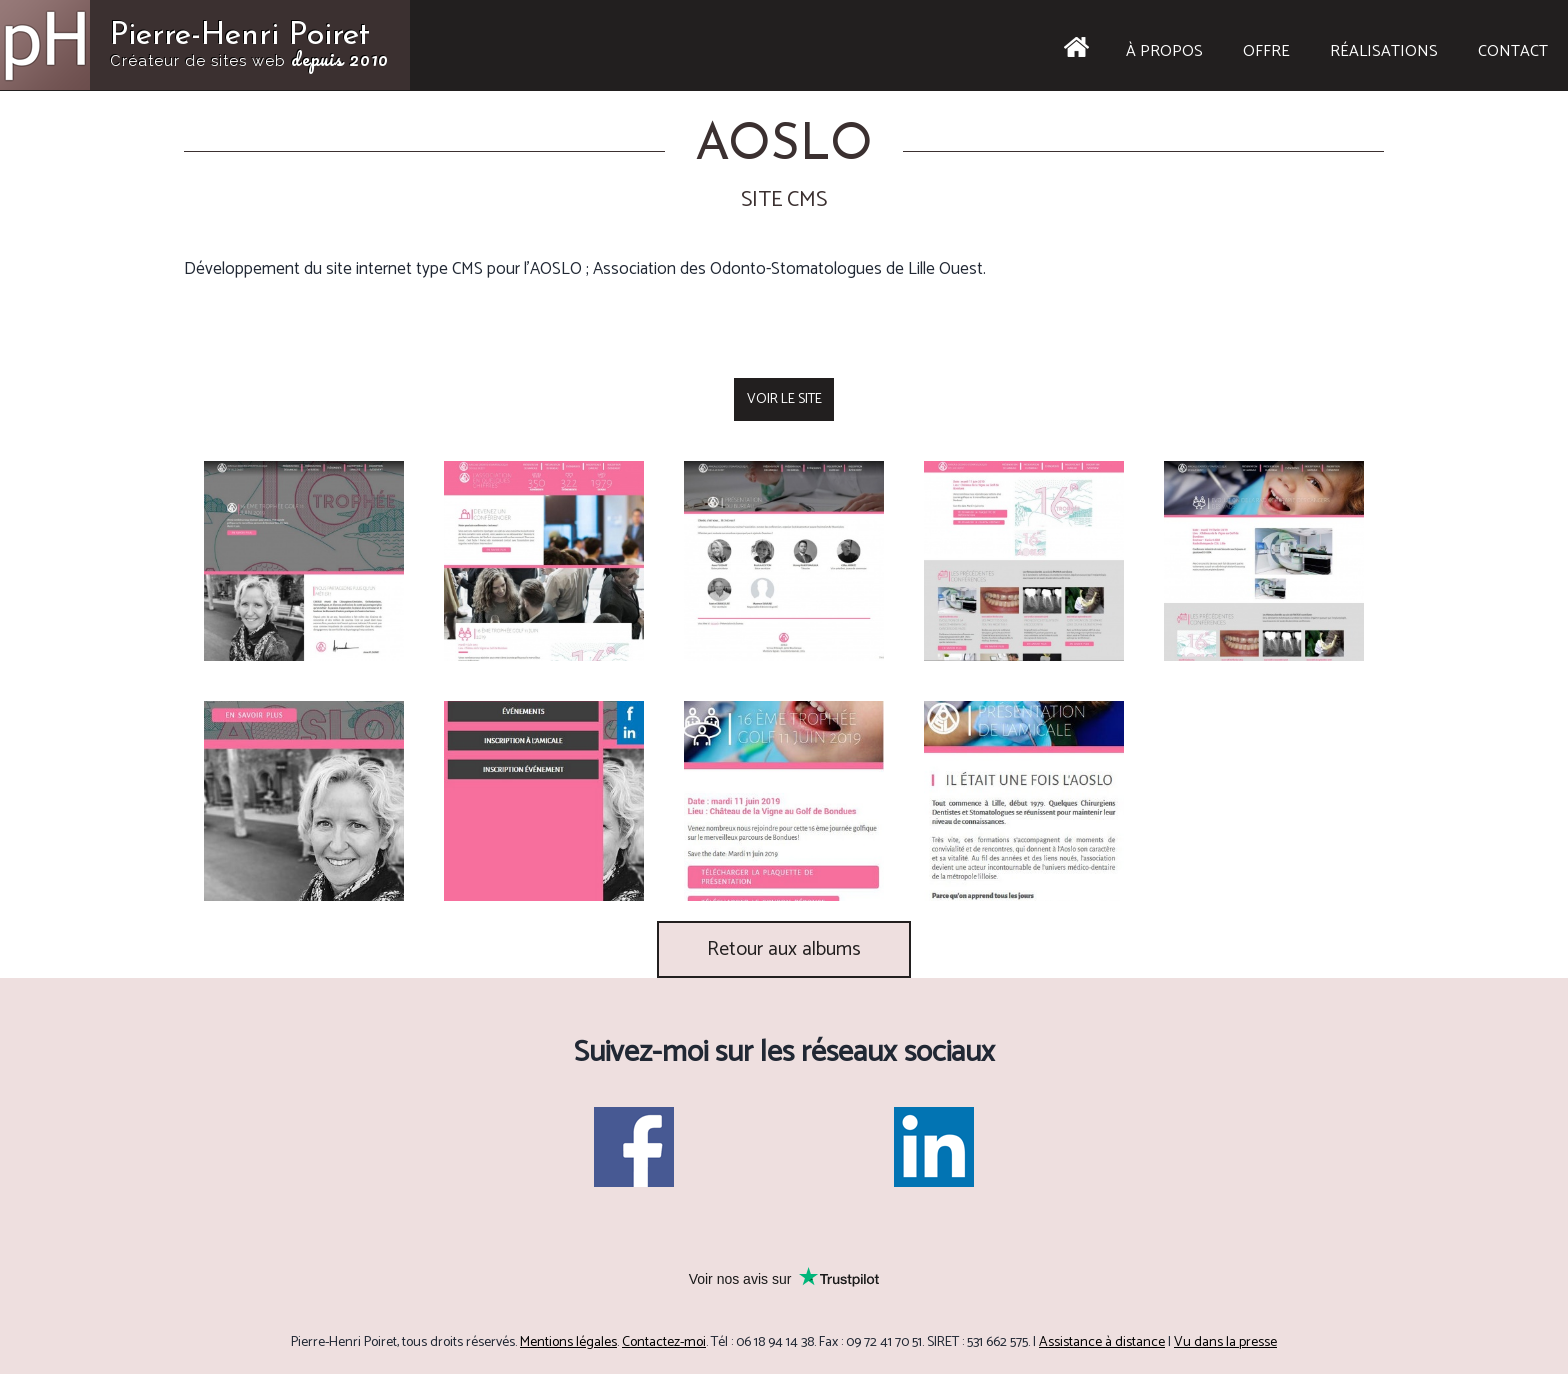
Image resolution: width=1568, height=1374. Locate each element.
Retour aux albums (784, 949)
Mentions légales (568, 1342)
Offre (1266, 51)
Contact (1513, 51)
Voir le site (784, 399)
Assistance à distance (1102, 1342)
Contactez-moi (664, 1342)
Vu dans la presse (1225, 1342)
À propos (1164, 51)
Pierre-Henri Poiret (249, 47)
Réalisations (1384, 51)
